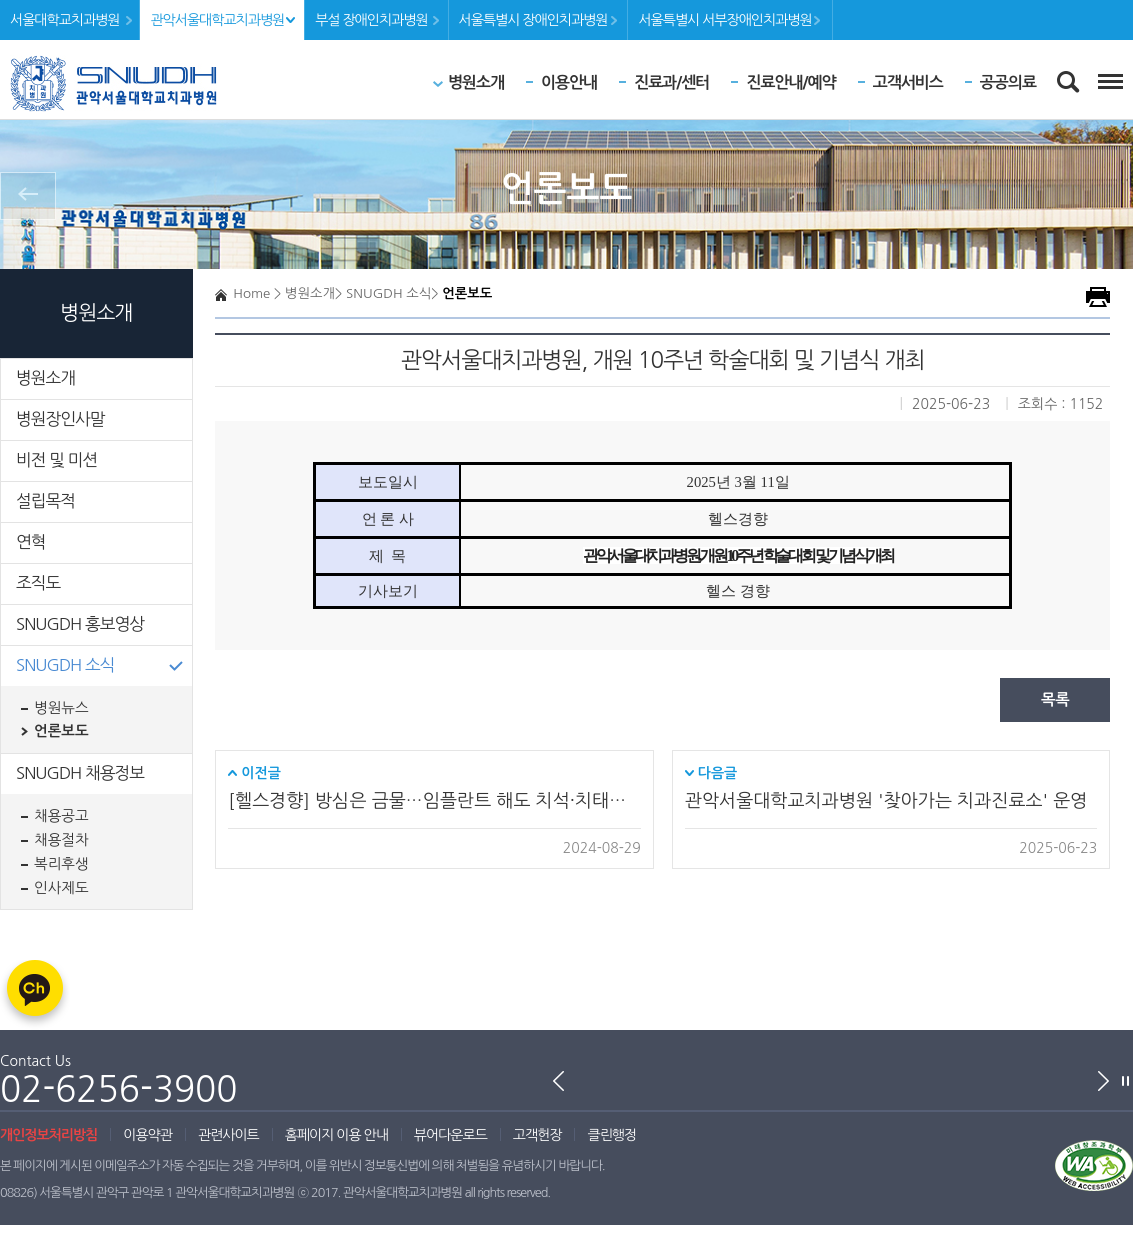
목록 (1055, 699)
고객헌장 (537, 1135)
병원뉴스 (61, 708)
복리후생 (61, 864)
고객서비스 (908, 82)
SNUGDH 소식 (65, 665)
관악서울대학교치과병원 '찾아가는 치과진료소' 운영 (886, 800)
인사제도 (61, 888)
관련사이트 (228, 1135)
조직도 (38, 583)
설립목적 (45, 501)
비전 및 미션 (56, 460)
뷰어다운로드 (450, 1135)
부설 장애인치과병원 (371, 20)
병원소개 (476, 82)
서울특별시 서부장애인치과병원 (724, 20)
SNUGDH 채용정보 (80, 773)
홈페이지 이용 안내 (336, 1135)
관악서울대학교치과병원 (217, 20)
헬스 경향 (738, 591)
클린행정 (611, 1135)
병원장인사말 (60, 419)
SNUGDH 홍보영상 (80, 624)
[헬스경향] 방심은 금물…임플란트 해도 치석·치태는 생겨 (434, 800)
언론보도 (61, 731)
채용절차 (61, 840)
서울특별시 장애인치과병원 (533, 20)
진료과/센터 (671, 82)
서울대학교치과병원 (64, 20)
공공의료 (1008, 82)
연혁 (31, 542)
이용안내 (569, 82)
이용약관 (147, 1135)
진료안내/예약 (790, 82)
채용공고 (61, 816)
